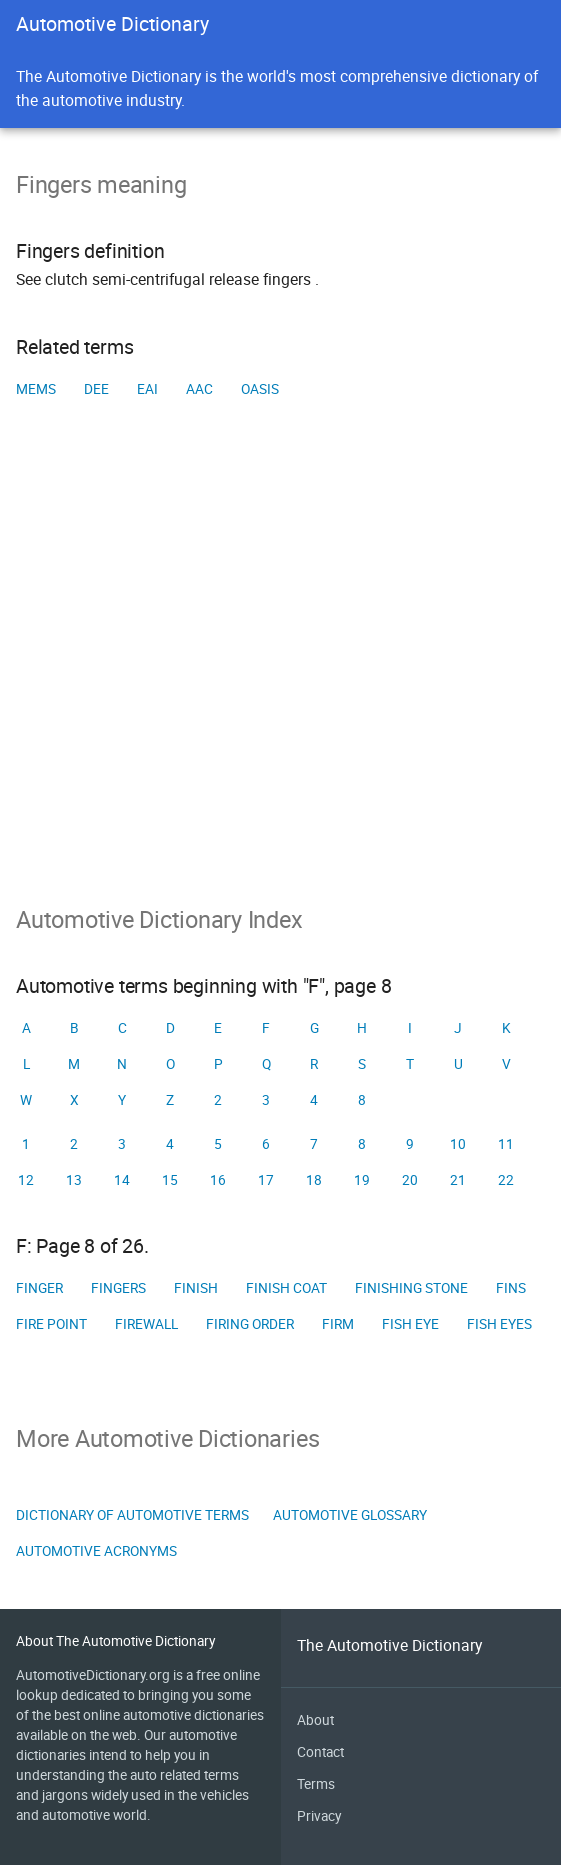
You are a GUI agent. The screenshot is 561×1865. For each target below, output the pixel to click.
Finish (196, 1288)
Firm (338, 1324)
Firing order (250, 1324)
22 (506, 1180)
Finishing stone (411, 1288)
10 (458, 1144)
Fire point (51, 1324)
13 (74, 1180)
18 (314, 1180)
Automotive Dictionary (112, 23)
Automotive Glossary (350, 1515)
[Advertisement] (280, 683)
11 (506, 1144)
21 (458, 1180)
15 (170, 1180)
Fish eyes (499, 1324)
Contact (320, 1752)
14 (122, 1180)
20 (410, 1180)
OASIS (260, 389)
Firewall (146, 1324)
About (315, 1720)
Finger (39, 1288)
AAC (199, 389)
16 (218, 1180)
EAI (147, 389)
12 (26, 1180)
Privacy (319, 1816)
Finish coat (286, 1288)
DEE (96, 389)
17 (266, 1180)
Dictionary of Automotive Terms (132, 1515)
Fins (511, 1288)
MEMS (36, 389)
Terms (316, 1784)
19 (362, 1180)
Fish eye (410, 1324)
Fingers (118, 1288)
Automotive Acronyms (96, 1551)
